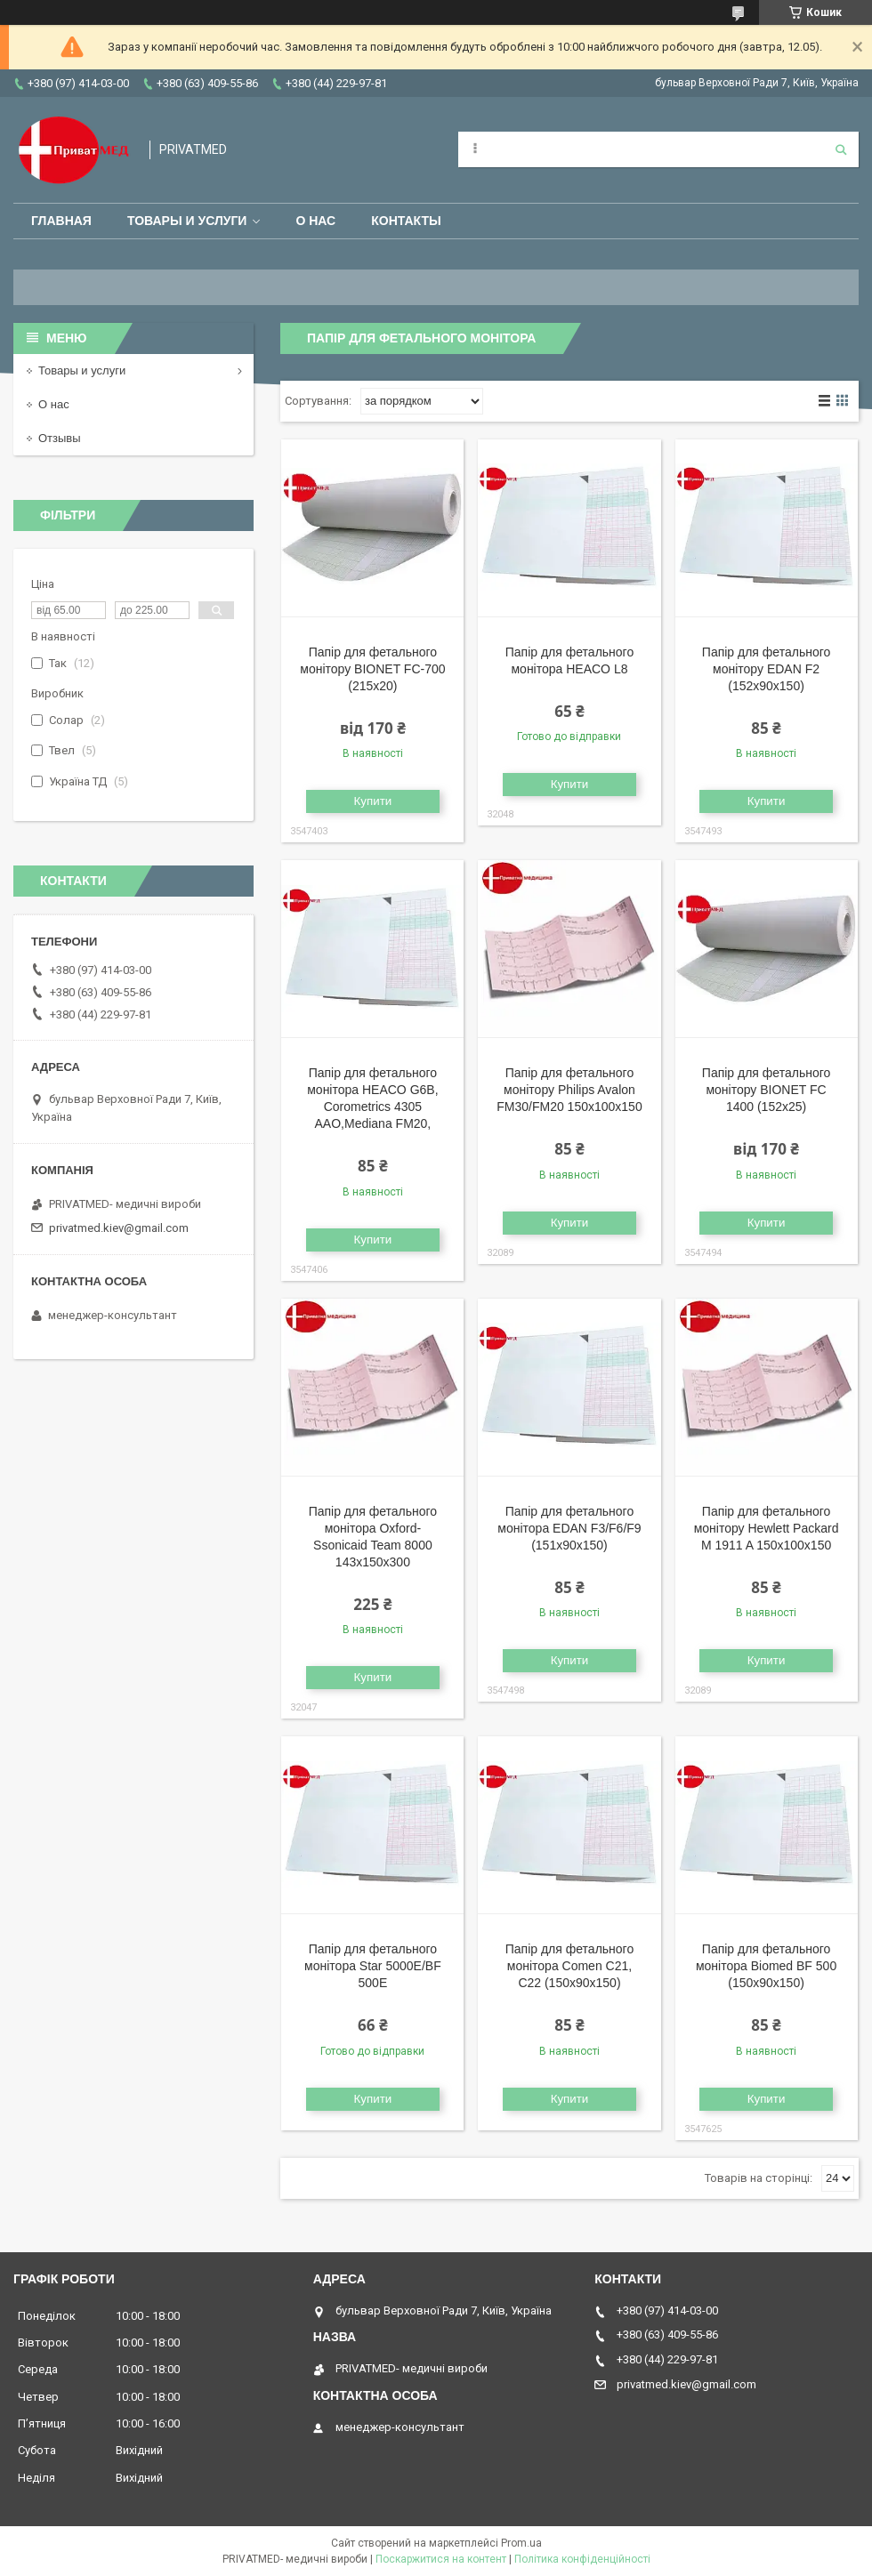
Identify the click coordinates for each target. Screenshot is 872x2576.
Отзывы (59, 438)
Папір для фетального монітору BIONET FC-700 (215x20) (372, 669)
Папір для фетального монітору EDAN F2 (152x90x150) (766, 669)
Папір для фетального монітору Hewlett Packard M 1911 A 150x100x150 (766, 1528)
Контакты (405, 220)
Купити (373, 801)
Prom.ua (521, 2543)
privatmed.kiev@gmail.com (119, 1228)
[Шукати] (841, 149)
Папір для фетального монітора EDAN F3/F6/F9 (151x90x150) (569, 1528)
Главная (61, 220)
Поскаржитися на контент (440, 2559)
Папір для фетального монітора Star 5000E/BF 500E (372, 1966)
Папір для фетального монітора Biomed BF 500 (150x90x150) (766, 1966)
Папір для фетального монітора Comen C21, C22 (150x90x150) (569, 1966)
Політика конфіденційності (582, 2559)
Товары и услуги (187, 220)
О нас (315, 220)
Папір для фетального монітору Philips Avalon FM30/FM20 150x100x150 (569, 1090)
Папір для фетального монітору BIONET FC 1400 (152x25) (766, 1090)
